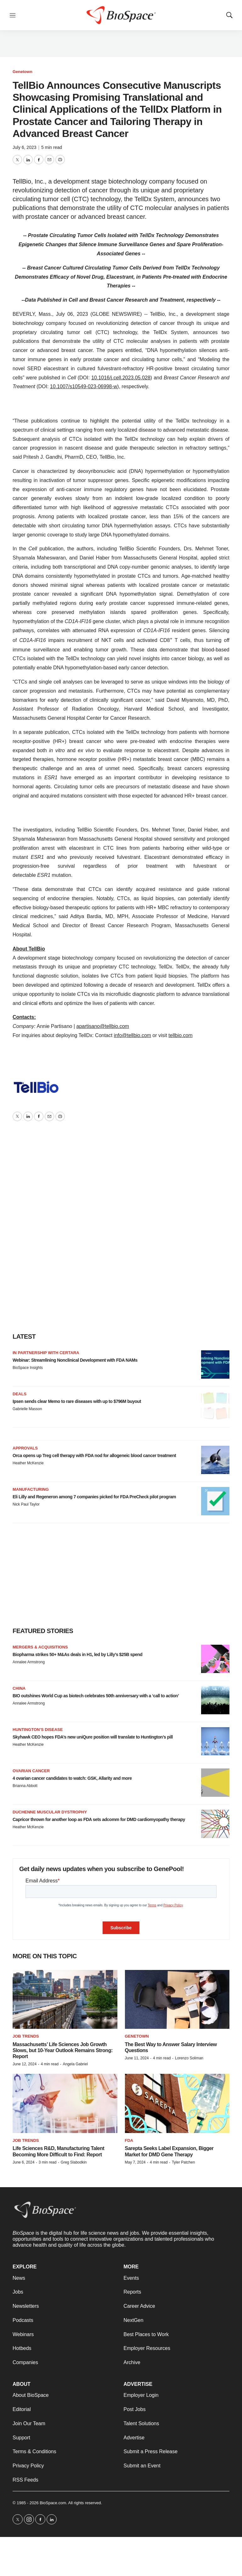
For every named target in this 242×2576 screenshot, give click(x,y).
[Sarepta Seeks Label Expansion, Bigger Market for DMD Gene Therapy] (177, 2103)
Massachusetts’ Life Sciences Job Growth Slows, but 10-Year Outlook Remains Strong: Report (63, 2050)
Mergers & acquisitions (40, 1647)
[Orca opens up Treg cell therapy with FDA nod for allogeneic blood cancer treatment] (215, 1460)
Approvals (25, 1448)
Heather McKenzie (28, 1463)
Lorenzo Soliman (189, 2058)
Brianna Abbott (25, 1786)
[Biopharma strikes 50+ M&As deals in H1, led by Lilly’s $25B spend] (215, 1659)
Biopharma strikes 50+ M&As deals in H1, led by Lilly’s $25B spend (77, 1654)
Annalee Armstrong (29, 1662)
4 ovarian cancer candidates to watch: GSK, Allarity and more (72, 1778)
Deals (19, 1394)
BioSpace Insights (28, 1367)
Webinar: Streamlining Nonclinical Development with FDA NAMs (75, 1360)
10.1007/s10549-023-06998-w (83, 386)
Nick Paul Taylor (26, 1504)
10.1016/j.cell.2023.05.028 (120, 377)
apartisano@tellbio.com (102, 1026)
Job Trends (26, 2036)
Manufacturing (31, 1489)
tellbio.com (180, 1035)
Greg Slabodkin (74, 2162)
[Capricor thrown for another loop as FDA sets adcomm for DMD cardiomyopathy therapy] (215, 1824)
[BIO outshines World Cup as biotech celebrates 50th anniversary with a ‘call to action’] (215, 1700)
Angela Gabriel (75, 2064)
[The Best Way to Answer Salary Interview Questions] (177, 1999)
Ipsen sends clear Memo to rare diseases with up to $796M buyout (77, 1401)
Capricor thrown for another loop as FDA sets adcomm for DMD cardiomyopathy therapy (99, 1819)
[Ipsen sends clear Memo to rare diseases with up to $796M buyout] (215, 1406)
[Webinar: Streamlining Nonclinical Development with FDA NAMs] (215, 1364)
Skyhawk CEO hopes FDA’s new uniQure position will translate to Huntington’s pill (93, 1736)
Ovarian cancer (31, 1770)
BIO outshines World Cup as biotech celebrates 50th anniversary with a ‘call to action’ (96, 1695)
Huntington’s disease (38, 1729)
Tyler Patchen (183, 2162)
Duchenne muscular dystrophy (50, 1812)
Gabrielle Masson (27, 1409)
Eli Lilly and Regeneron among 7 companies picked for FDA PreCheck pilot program (94, 1496)
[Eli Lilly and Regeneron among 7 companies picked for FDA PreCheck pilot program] (215, 1501)
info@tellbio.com (132, 1035)
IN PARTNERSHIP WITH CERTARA (46, 1352)
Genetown (22, 71)
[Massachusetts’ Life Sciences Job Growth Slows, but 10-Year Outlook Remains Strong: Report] (65, 1999)
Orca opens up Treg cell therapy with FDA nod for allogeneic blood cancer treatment (94, 1455)
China (19, 1688)
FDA (129, 2140)
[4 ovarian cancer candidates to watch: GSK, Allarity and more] (215, 1782)
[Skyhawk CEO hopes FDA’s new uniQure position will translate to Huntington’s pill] (215, 1741)
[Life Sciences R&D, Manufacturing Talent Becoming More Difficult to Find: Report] (65, 2103)
